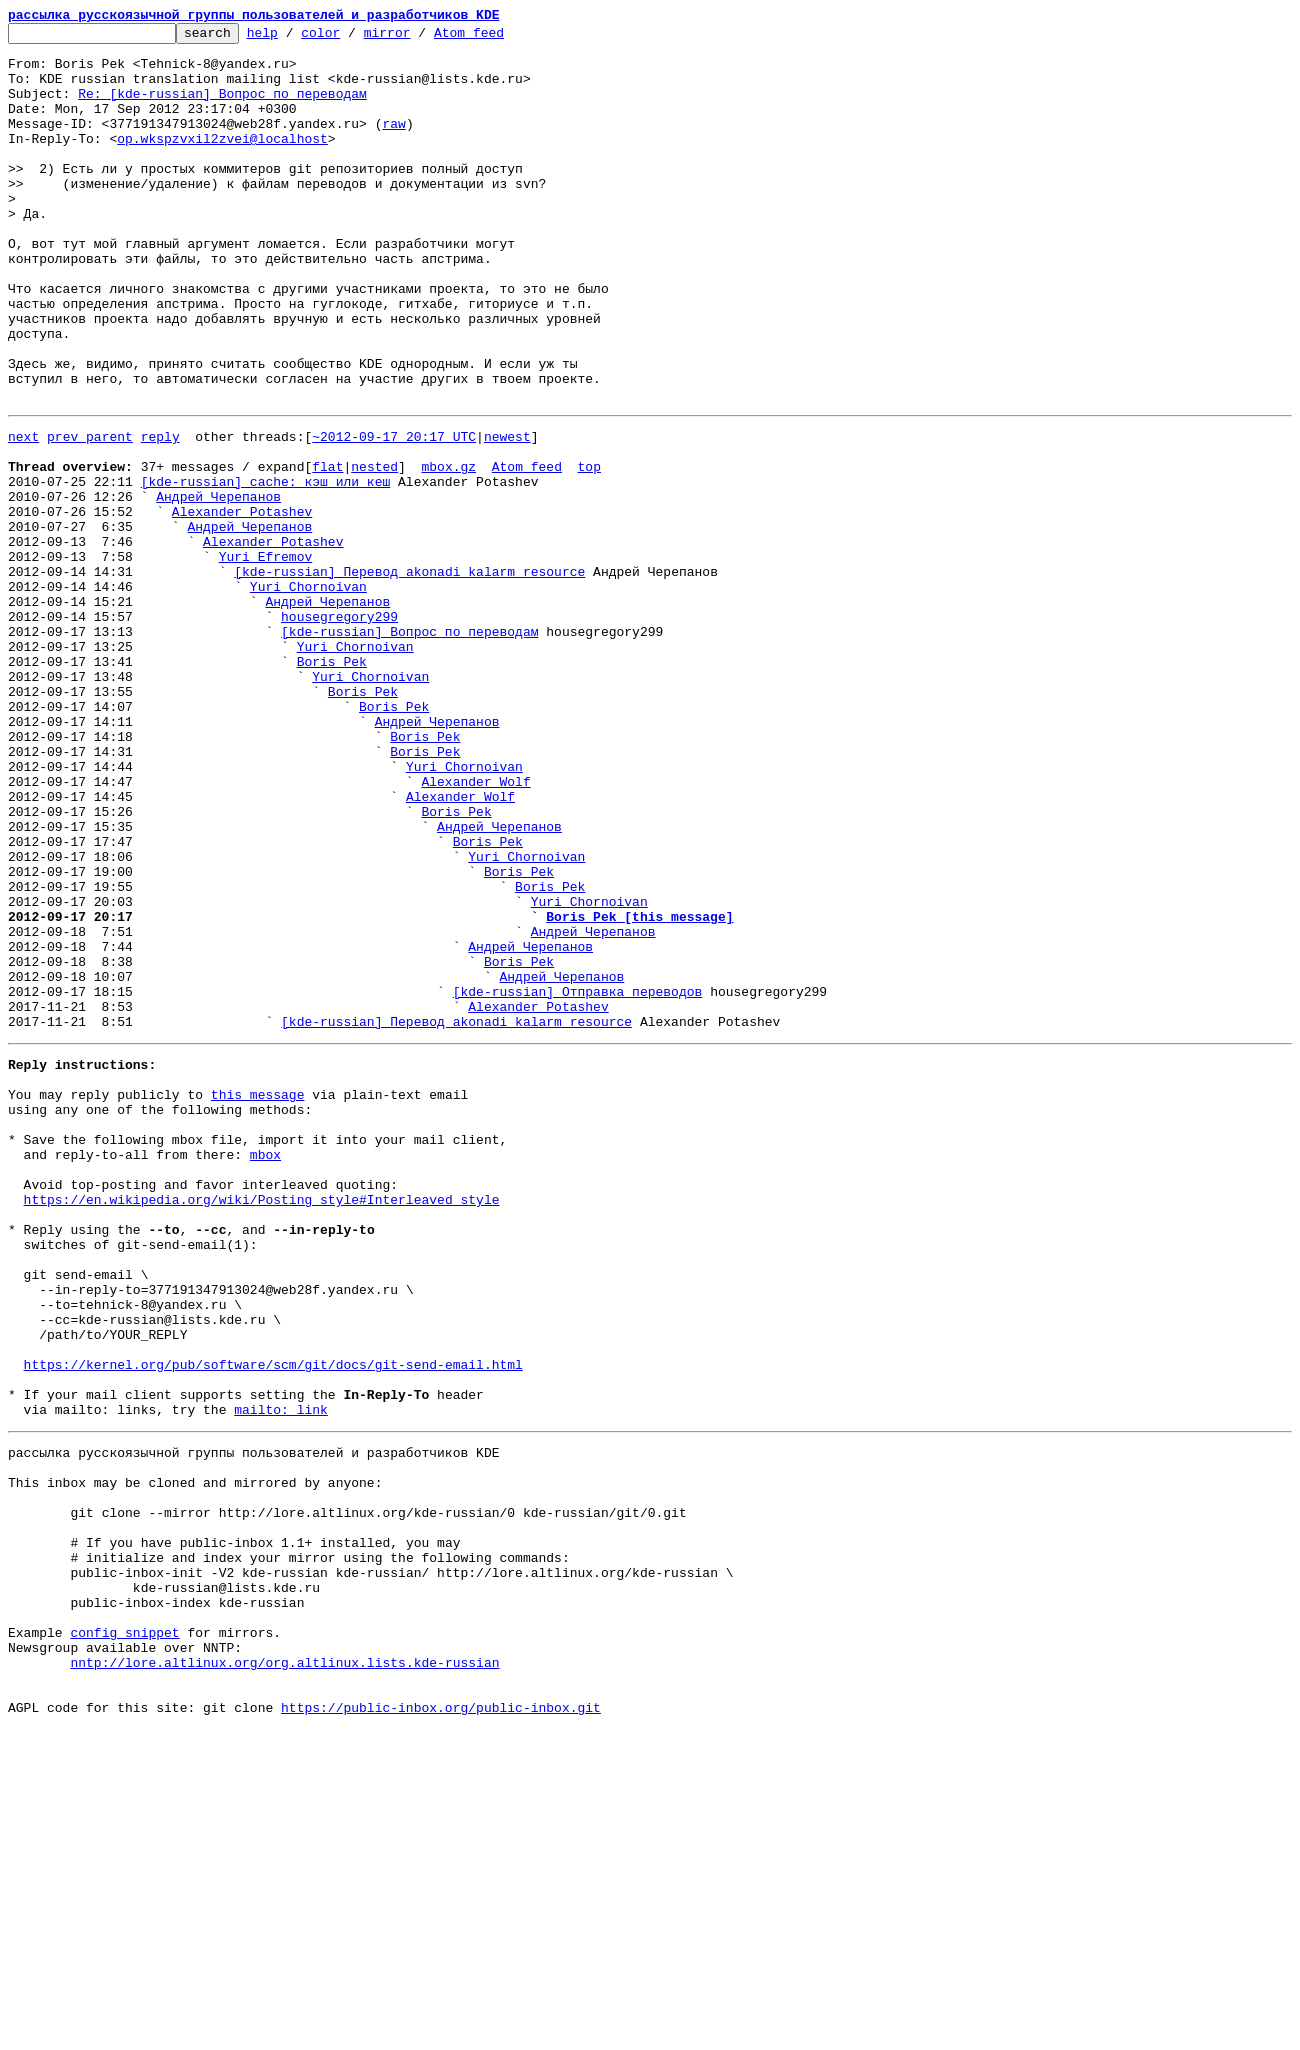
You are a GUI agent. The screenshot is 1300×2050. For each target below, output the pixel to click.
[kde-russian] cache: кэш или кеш (266, 568)
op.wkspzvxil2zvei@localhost (222, 162)
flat (327, 550)
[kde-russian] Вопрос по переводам (409, 748)
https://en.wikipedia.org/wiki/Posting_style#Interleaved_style (262, 1424)
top (588, 550)
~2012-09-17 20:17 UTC (394, 514)
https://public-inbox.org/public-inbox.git (441, 2028)
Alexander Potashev (242, 604)
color (351, 38)
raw (393, 144)
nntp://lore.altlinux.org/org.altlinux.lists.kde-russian (284, 1974)
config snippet (124, 1938)
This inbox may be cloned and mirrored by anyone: (195, 1758)
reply (160, 514)
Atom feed (500, 38)
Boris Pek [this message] (639, 1090)
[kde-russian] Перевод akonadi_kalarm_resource (409, 676)
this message (258, 1298)
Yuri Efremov (266, 658)
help (293, 38)
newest (507, 514)
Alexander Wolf (475, 928)
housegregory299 (339, 730)
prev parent (90, 514)
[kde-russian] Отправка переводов (578, 1180)
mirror (418, 38)
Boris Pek (332, 784)
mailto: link (281, 1676)
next (23, 514)
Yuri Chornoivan (308, 694)
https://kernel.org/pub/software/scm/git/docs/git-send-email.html (273, 1622)
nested (374, 550)
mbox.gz (448, 550)
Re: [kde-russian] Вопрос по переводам (222, 108)
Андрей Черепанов (218, 586)
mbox (265, 1370)
